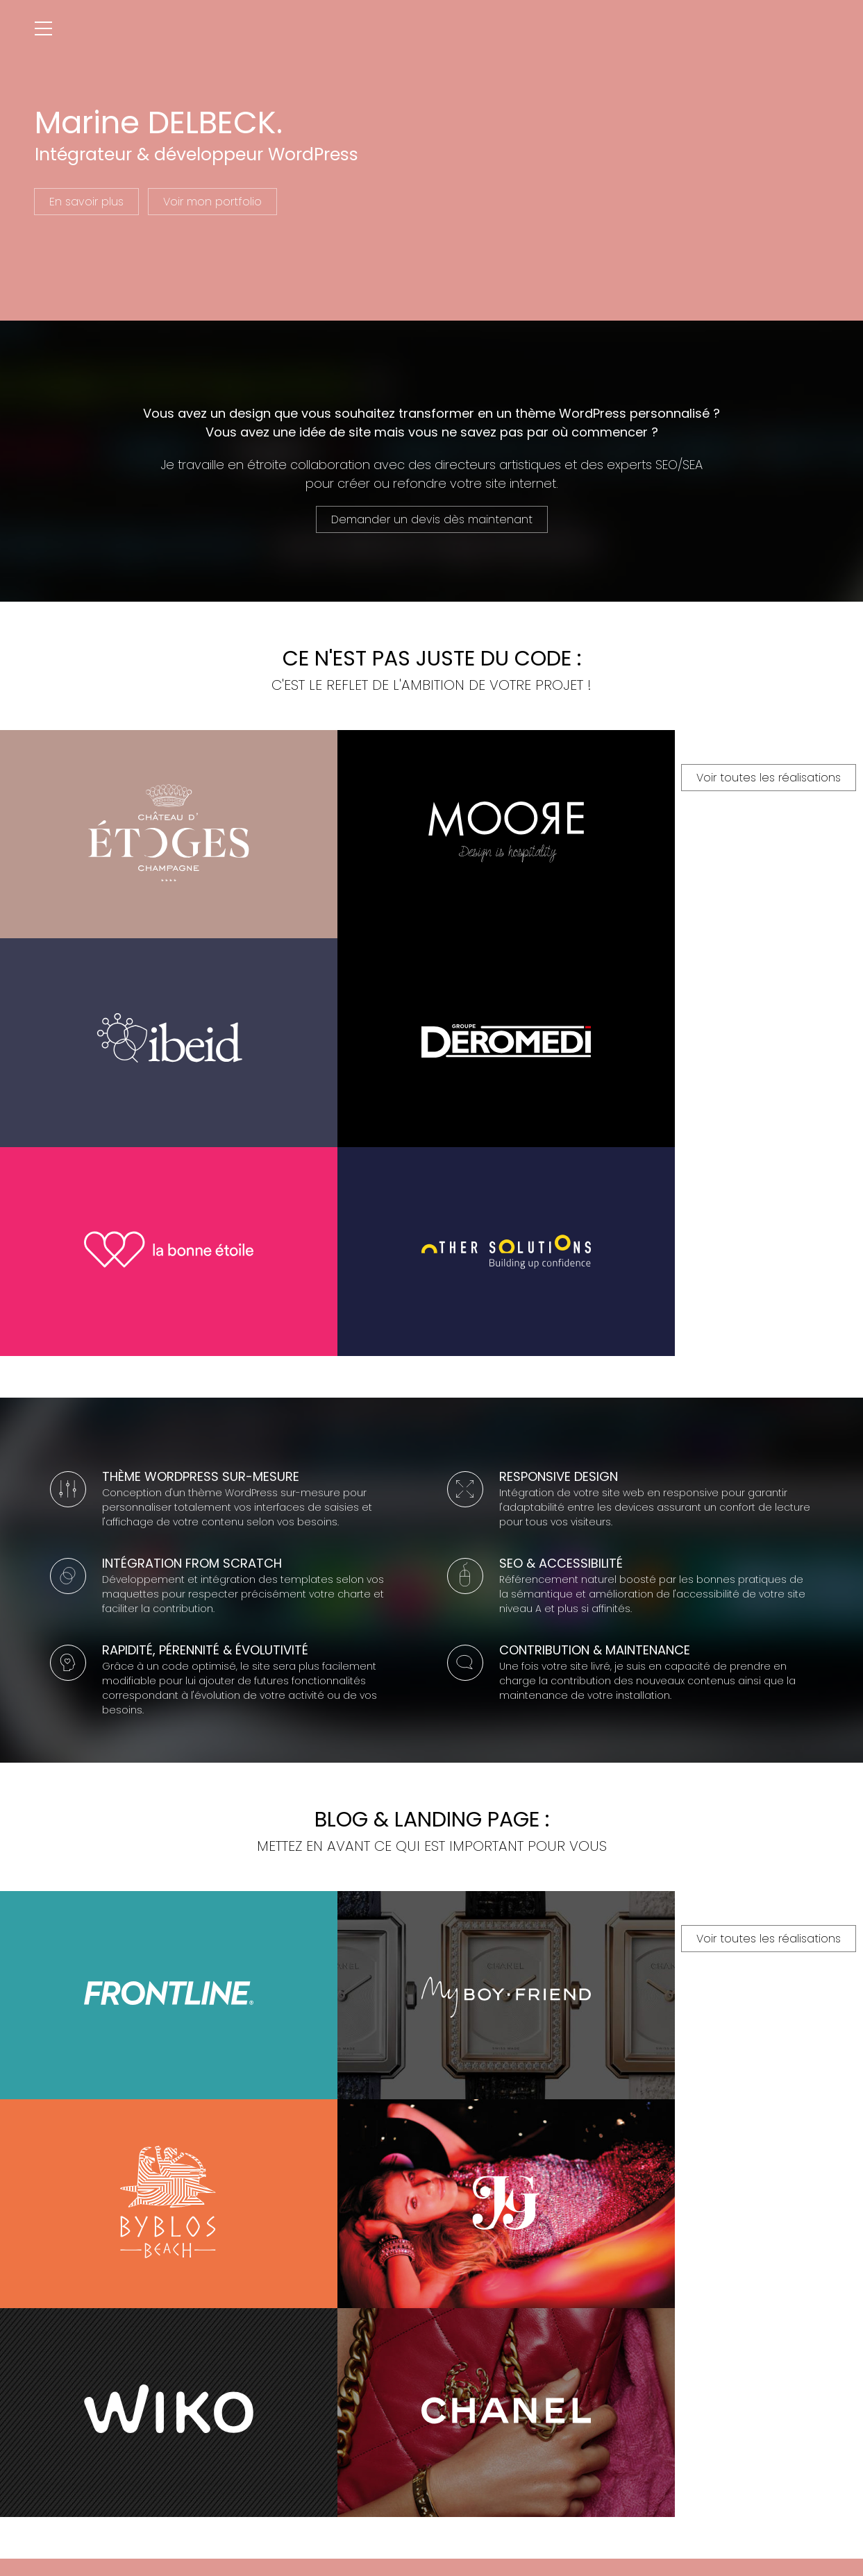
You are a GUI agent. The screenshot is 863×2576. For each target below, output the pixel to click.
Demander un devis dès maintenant (432, 517)
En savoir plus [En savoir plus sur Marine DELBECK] (86, 202)
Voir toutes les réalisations (432, 1206)
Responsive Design (558, 1339)
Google (419, 2550)
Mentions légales (530, 2521)
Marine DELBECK (271, 2521)
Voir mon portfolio (212, 202)
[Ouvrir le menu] (43, 29)
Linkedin (451, 2550)
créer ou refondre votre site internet (446, 481)
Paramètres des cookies (620, 2521)
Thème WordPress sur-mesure (200, 1339)
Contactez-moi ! (431, 2440)
